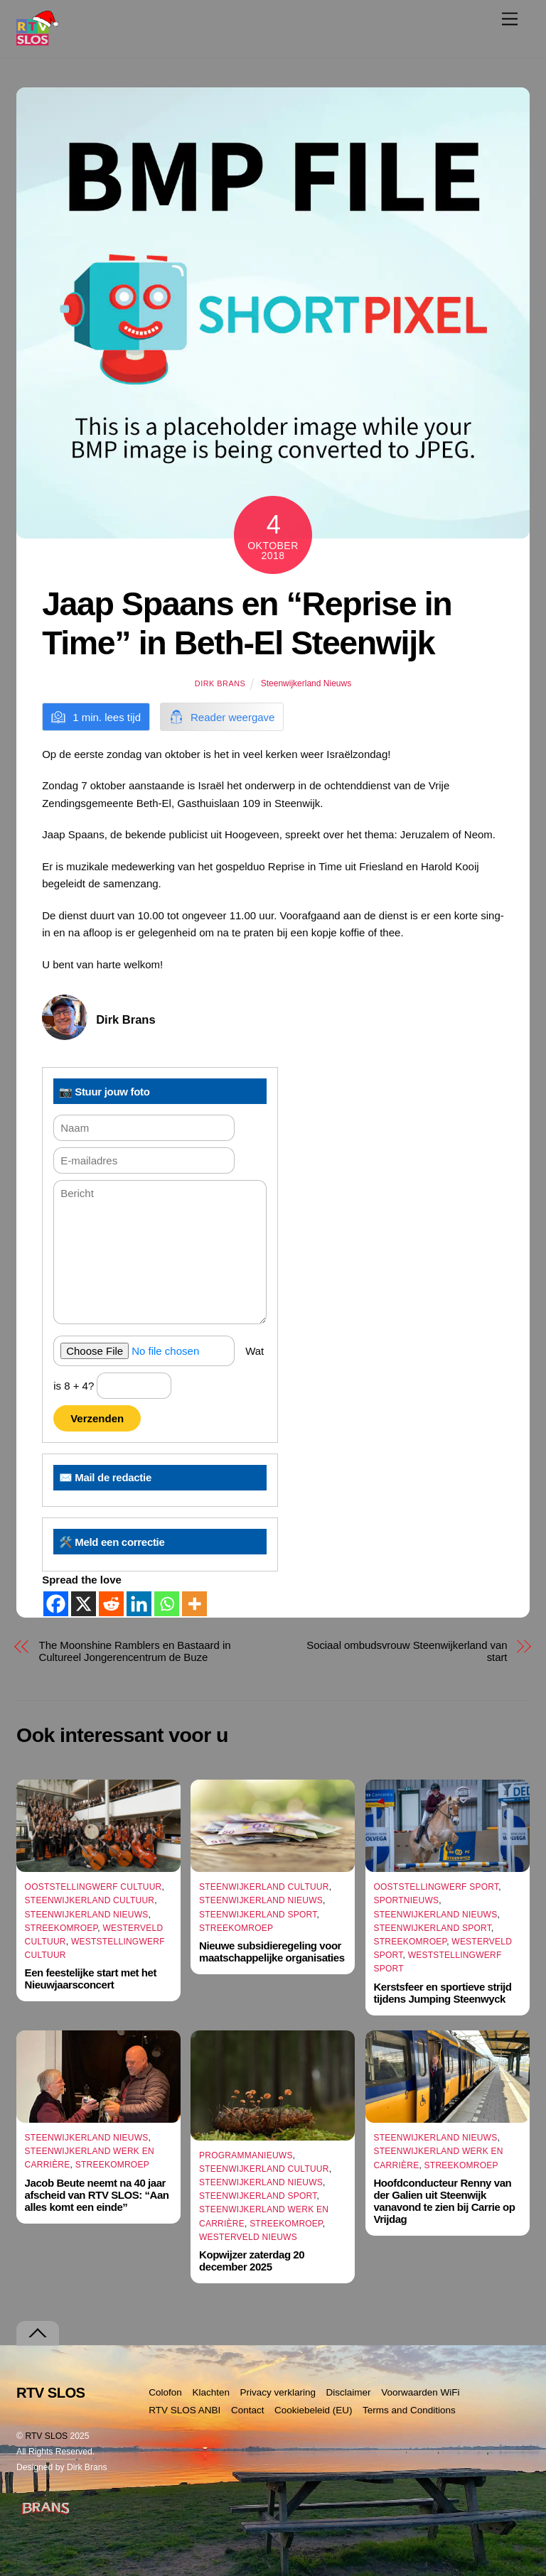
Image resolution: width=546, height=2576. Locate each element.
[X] (83, 1603)
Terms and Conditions (409, 2410)
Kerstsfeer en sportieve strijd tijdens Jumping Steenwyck (442, 1993)
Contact (247, 2410)
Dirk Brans (220, 683)
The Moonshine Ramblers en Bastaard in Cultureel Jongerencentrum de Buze (135, 1651)
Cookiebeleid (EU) (313, 2410)
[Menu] (510, 19)
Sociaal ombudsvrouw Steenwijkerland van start (406, 1651)
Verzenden (97, 1418)
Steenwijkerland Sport (258, 1915)
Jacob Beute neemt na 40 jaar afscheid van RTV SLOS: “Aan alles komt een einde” (97, 2195)
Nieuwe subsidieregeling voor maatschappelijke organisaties (272, 1951)
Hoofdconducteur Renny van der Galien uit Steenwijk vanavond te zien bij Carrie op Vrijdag (444, 2201)
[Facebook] (55, 1603)
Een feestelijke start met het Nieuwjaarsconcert (90, 1978)
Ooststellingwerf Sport (435, 1887)
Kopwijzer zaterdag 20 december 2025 (251, 2260)
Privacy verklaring (278, 2392)
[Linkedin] (139, 1603)
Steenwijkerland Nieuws (306, 683)
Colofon (165, 2392)
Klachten (211, 2392)
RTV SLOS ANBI (184, 2410)
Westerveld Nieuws (248, 2237)
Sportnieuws (406, 1900)
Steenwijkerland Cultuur (90, 1900)
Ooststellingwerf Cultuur (93, 1887)
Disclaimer (348, 2392)
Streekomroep (61, 1928)
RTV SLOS (46, 2436)
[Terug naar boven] (37, 2333)
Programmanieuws (246, 2155)
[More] (194, 1603)
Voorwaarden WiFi (420, 2392)
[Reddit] (111, 1603)
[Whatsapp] (166, 1603)
